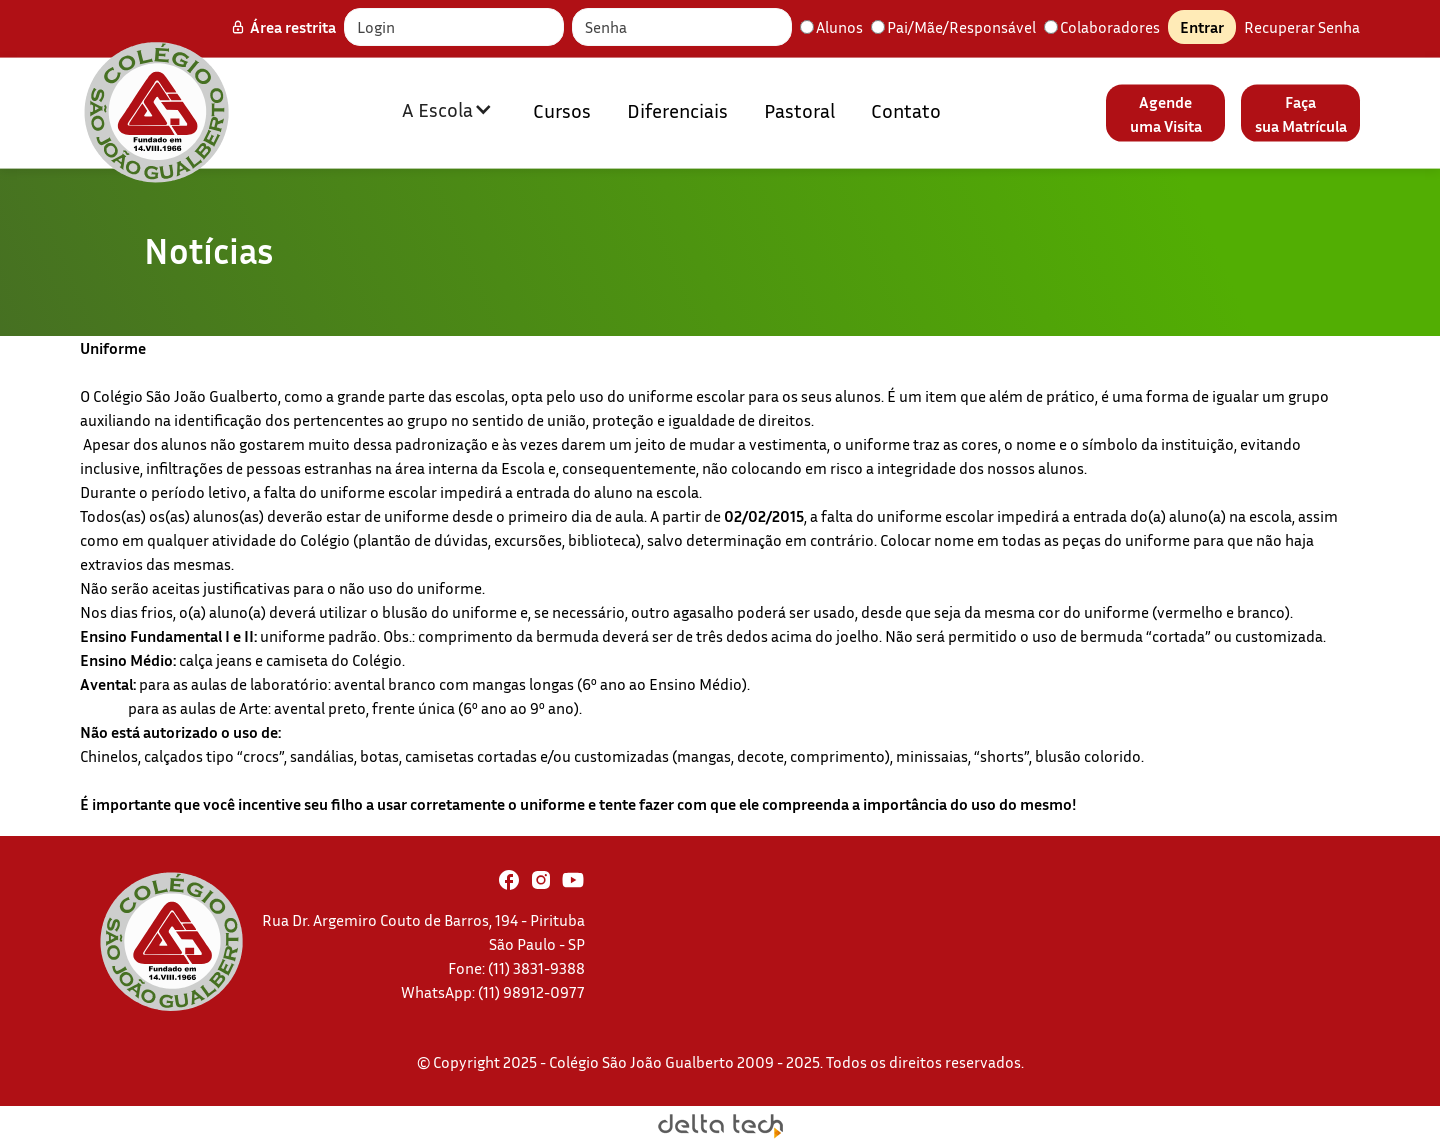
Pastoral (799, 109)
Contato (906, 109)
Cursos (562, 109)
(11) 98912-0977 (531, 992)
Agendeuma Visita (1166, 113)
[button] (447, 109)
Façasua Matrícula (1301, 113)
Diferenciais (677, 109)
